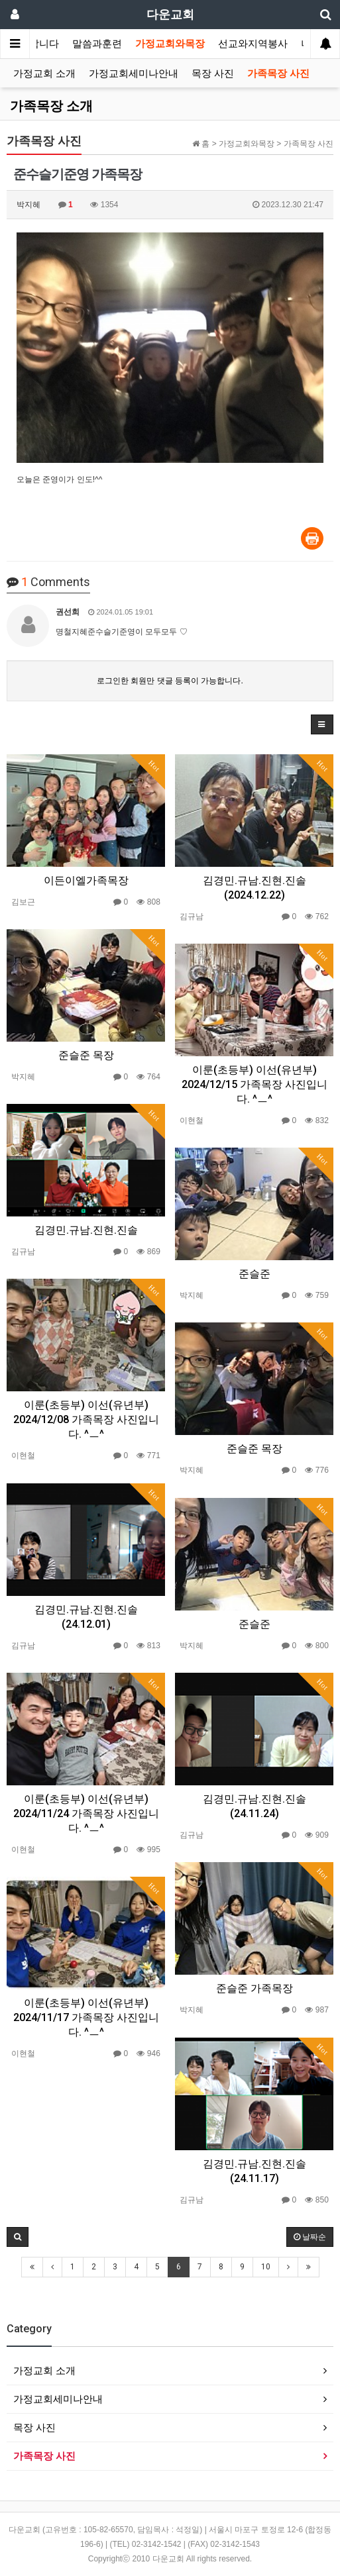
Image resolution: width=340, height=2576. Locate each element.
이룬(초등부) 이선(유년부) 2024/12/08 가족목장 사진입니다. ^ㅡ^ (86, 1419)
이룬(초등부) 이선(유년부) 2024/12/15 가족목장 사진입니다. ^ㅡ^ (254, 1084)
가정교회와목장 (170, 44)
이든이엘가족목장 (86, 880)
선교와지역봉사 (253, 44)
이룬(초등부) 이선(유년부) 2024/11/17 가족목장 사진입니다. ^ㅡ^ (86, 2017)
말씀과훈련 (97, 44)
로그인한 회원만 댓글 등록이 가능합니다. (170, 680)
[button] (322, 724)
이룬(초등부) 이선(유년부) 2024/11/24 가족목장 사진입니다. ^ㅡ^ (86, 1813)
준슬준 (254, 1273)
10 (265, 2266)
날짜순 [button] (310, 2237)
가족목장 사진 (278, 73)
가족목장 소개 (51, 106)
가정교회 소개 (44, 73)
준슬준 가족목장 (254, 1988)
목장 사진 (213, 73)
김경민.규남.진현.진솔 (86, 1230)
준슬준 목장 (86, 1055)
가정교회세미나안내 (133, 73)
